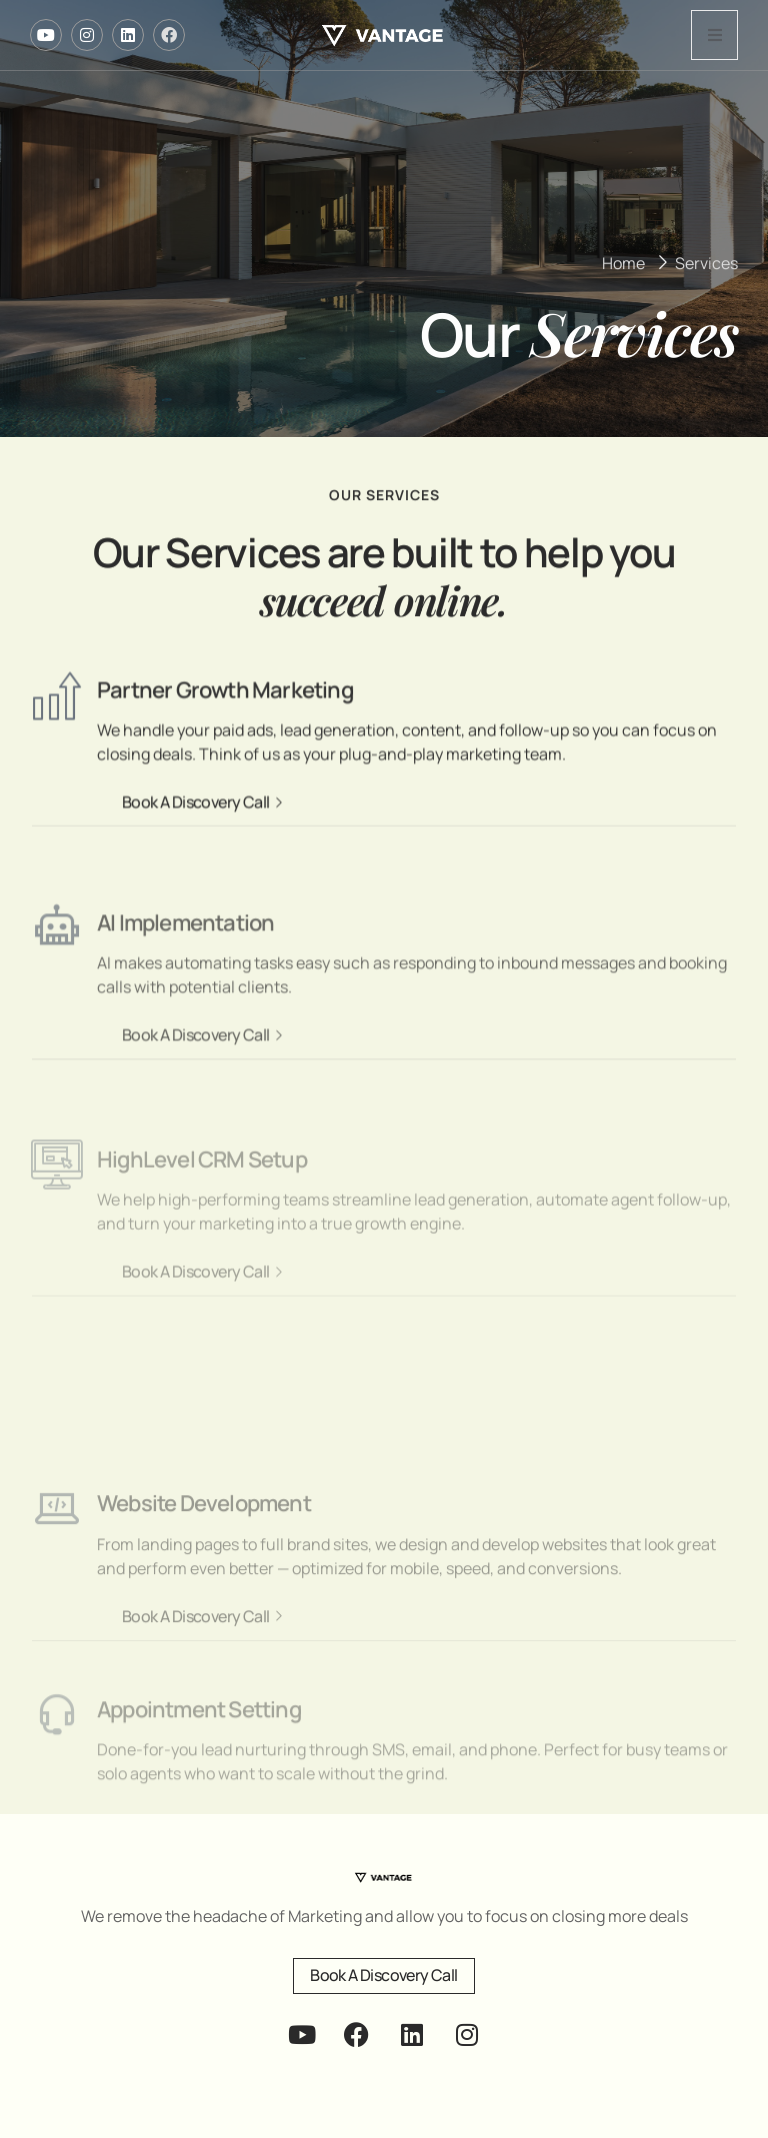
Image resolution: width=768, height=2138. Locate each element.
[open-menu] (714, 35)
